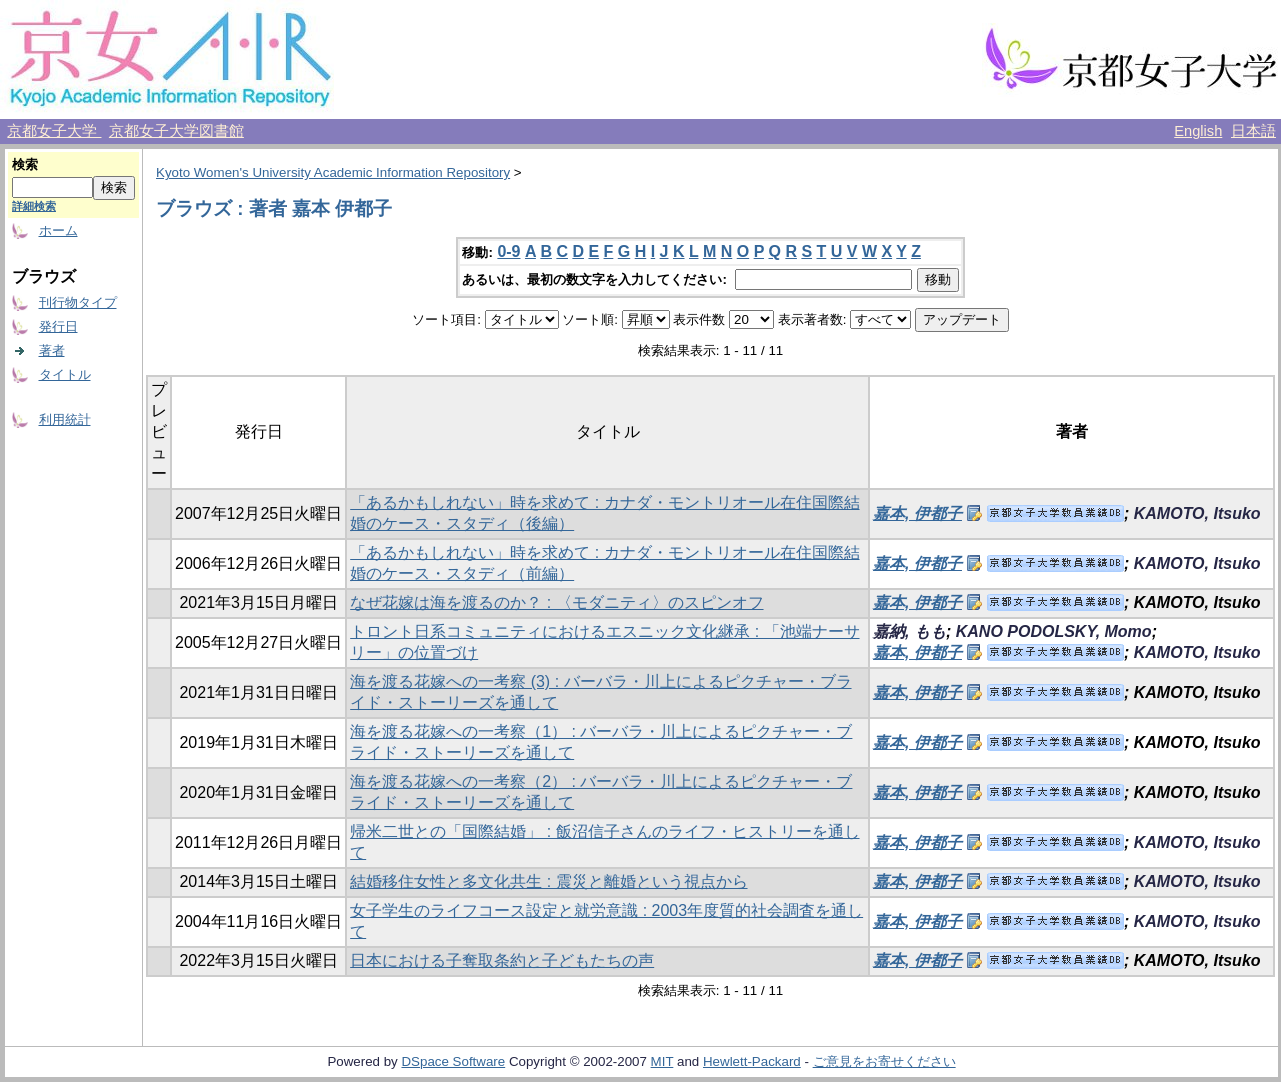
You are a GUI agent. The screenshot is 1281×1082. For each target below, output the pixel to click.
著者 (52, 350)
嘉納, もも (909, 631)
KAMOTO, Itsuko (1197, 513)
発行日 (58, 326)
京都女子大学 (54, 131)
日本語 (1253, 131)
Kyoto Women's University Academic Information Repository (333, 172)
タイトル (65, 374)
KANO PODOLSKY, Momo (1054, 631)
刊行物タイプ (78, 302)
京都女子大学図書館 (176, 131)
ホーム (58, 230)
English (1198, 131)
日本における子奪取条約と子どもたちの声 (502, 960)
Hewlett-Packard (752, 1061)
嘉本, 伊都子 (917, 513)
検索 (25, 164)
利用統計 (65, 419)
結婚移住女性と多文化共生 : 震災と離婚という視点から (548, 881)
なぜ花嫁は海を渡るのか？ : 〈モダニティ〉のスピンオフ (556, 602)
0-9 (508, 251)
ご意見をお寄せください (884, 1061)
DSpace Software (453, 1061)
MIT (662, 1061)
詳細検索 (34, 206)
